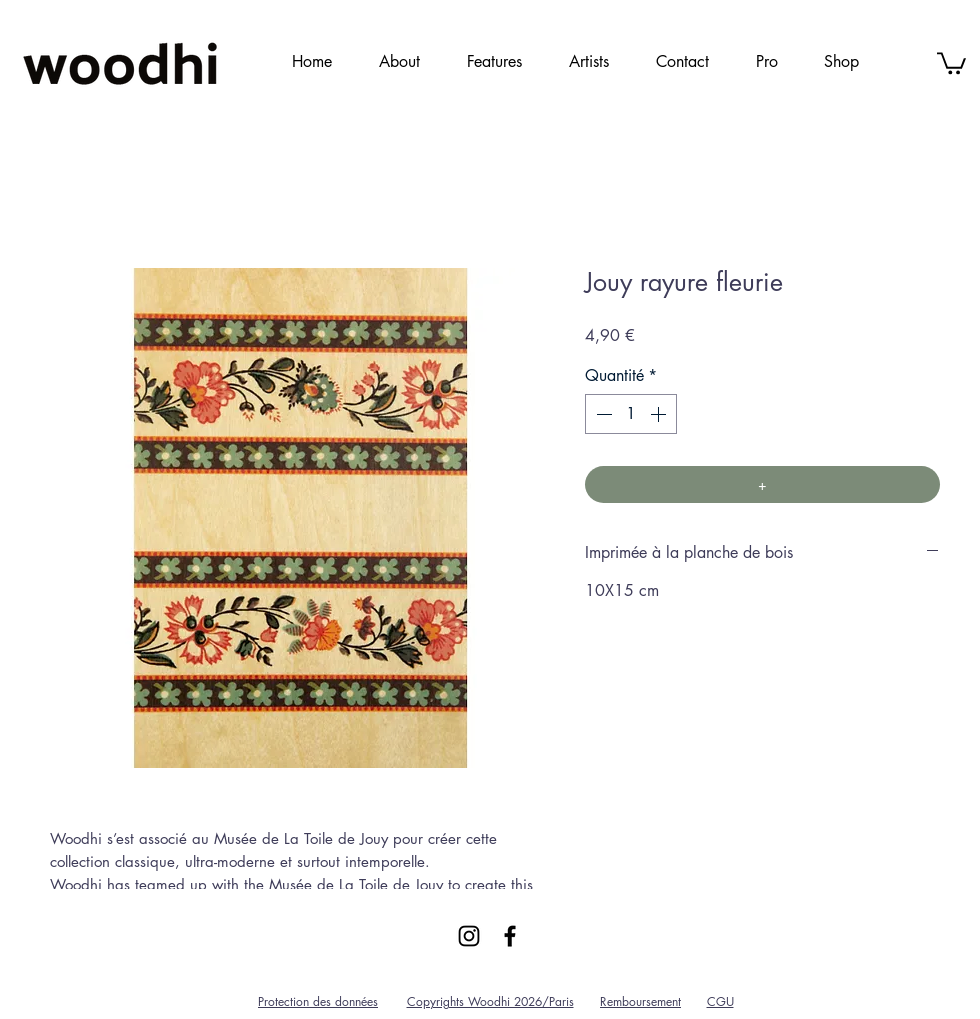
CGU (720, 1001)
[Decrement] (602, 414)
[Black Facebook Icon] (510, 936)
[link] (951, 62)
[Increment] (660, 414)
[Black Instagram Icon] (469, 936)
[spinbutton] (631, 414)
